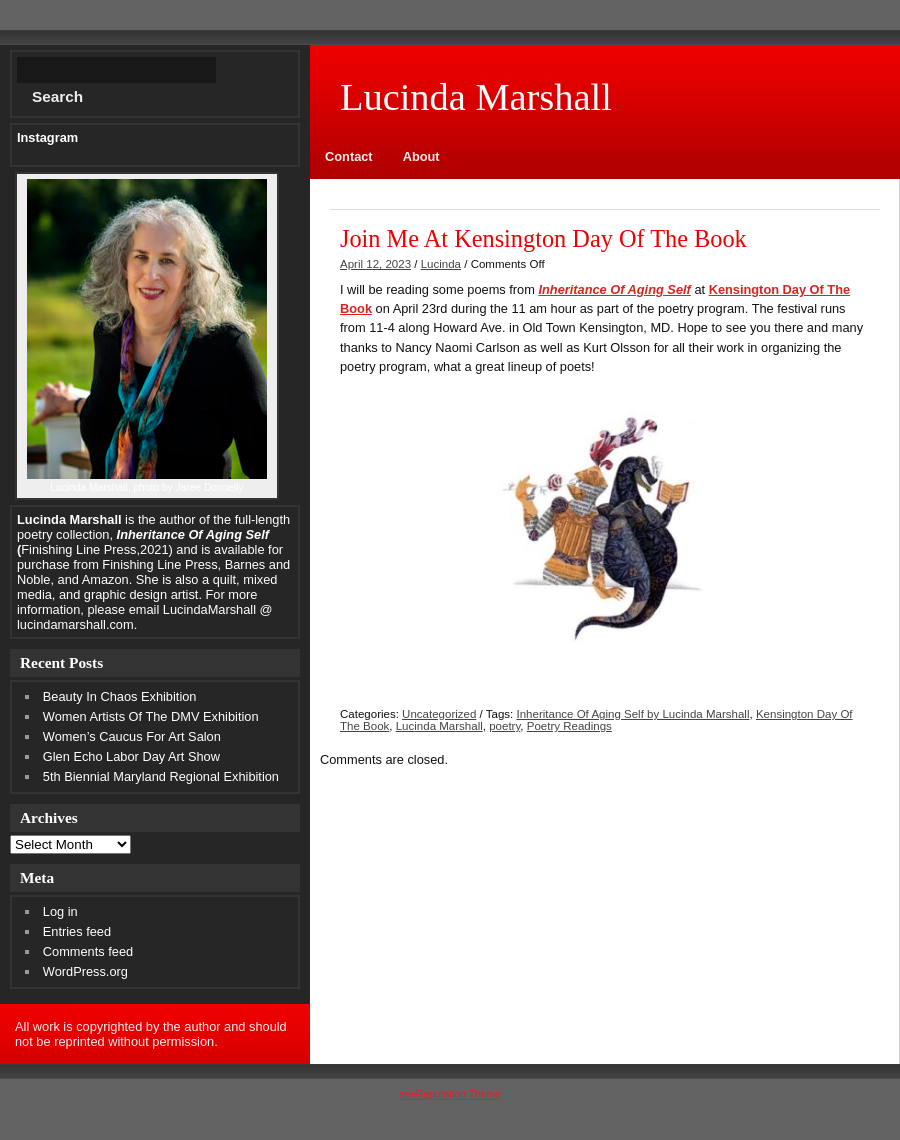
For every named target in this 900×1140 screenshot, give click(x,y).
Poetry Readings (569, 726)
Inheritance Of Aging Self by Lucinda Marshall (632, 714)
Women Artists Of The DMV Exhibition (151, 716)
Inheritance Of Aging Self (614, 289)
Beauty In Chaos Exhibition (120, 696)
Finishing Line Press (159, 564)
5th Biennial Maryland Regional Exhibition (161, 776)
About (421, 156)
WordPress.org (85, 971)
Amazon (105, 579)
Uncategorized (439, 714)
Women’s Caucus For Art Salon (132, 736)
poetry (504, 726)
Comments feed (88, 951)
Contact (349, 156)
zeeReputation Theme (450, 1094)
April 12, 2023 (375, 264)
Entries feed (77, 931)
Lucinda (441, 264)
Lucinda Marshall (439, 726)
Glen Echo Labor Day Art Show (131, 756)
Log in (60, 911)
